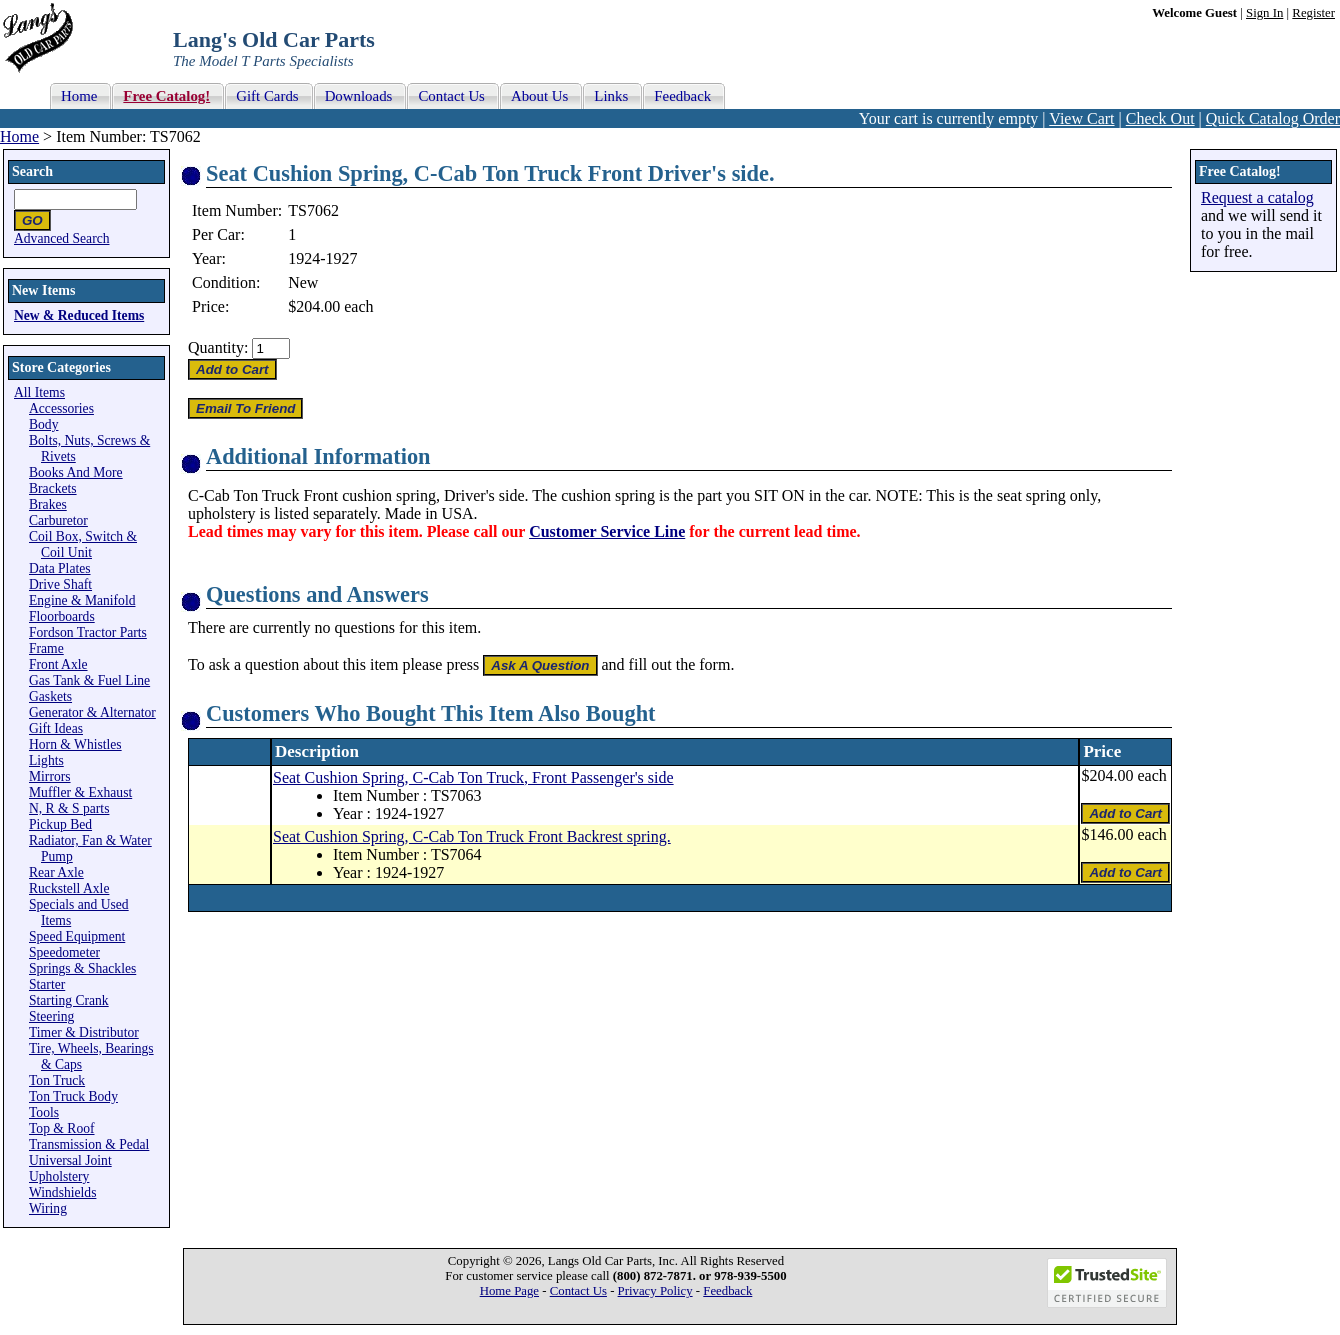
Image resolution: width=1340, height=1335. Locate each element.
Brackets (53, 488)
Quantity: (218, 347)
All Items (39, 392)
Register (1313, 13)
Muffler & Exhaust (80, 792)
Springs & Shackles (82, 968)
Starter (47, 984)
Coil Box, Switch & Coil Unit (83, 544)
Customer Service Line (607, 531)
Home (19, 136)
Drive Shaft (60, 584)
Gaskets (50, 696)
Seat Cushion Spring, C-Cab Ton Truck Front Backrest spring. (472, 836)
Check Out (1160, 118)
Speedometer (64, 952)
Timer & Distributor (84, 1032)
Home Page (509, 1291)
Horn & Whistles (75, 744)
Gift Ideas (56, 728)
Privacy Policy (655, 1291)
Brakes (48, 504)
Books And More (76, 472)
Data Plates (60, 568)
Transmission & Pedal (89, 1144)
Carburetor (58, 520)
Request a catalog (1257, 197)
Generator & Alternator (92, 712)
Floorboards (62, 616)
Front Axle (58, 664)
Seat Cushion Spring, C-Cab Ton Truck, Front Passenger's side (473, 777)
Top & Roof (62, 1128)
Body (43, 424)
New (303, 282)
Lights (46, 760)
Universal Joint (70, 1160)
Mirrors (50, 776)
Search (32, 171)
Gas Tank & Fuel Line (89, 680)
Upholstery (59, 1176)
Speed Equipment (77, 936)
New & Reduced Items (79, 315)
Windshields (62, 1192)
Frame (46, 648)
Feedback (727, 1291)
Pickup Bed (60, 824)
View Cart (1081, 118)
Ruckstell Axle (69, 888)
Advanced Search (62, 238)
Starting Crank (69, 1000)
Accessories (61, 408)
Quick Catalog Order (1273, 118)
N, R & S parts (69, 808)
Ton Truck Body (73, 1096)
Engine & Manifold (82, 600)
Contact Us (578, 1291)
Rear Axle (56, 872)
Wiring (48, 1208)
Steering (51, 1016)
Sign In (1264, 13)
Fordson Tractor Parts (88, 632)
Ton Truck (57, 1080)
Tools (44, 1112)
